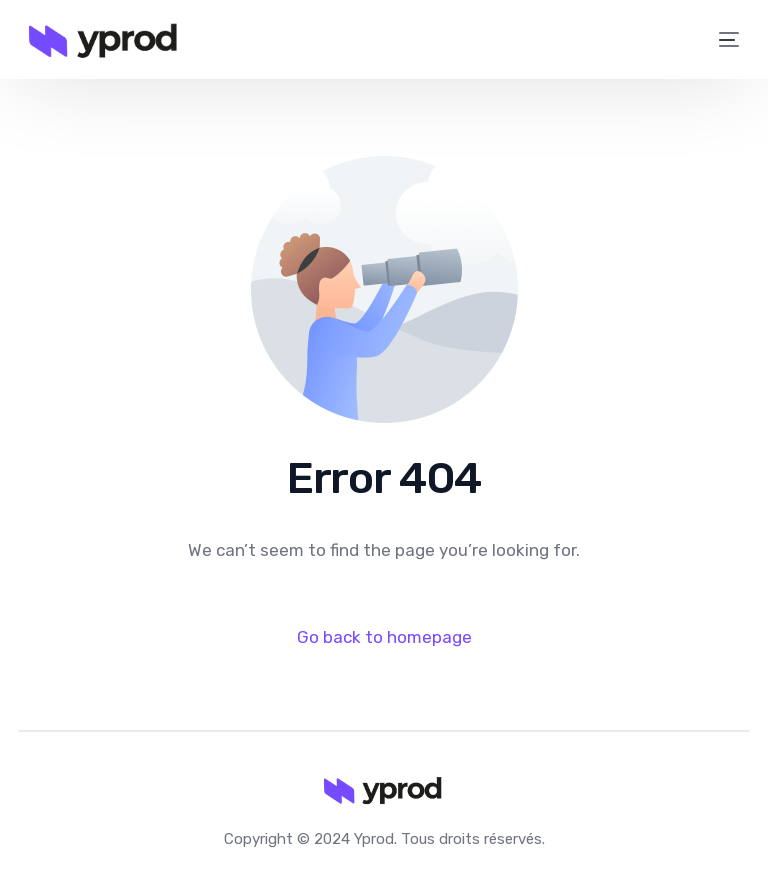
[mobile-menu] (719, 40)
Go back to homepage (384, 637)
